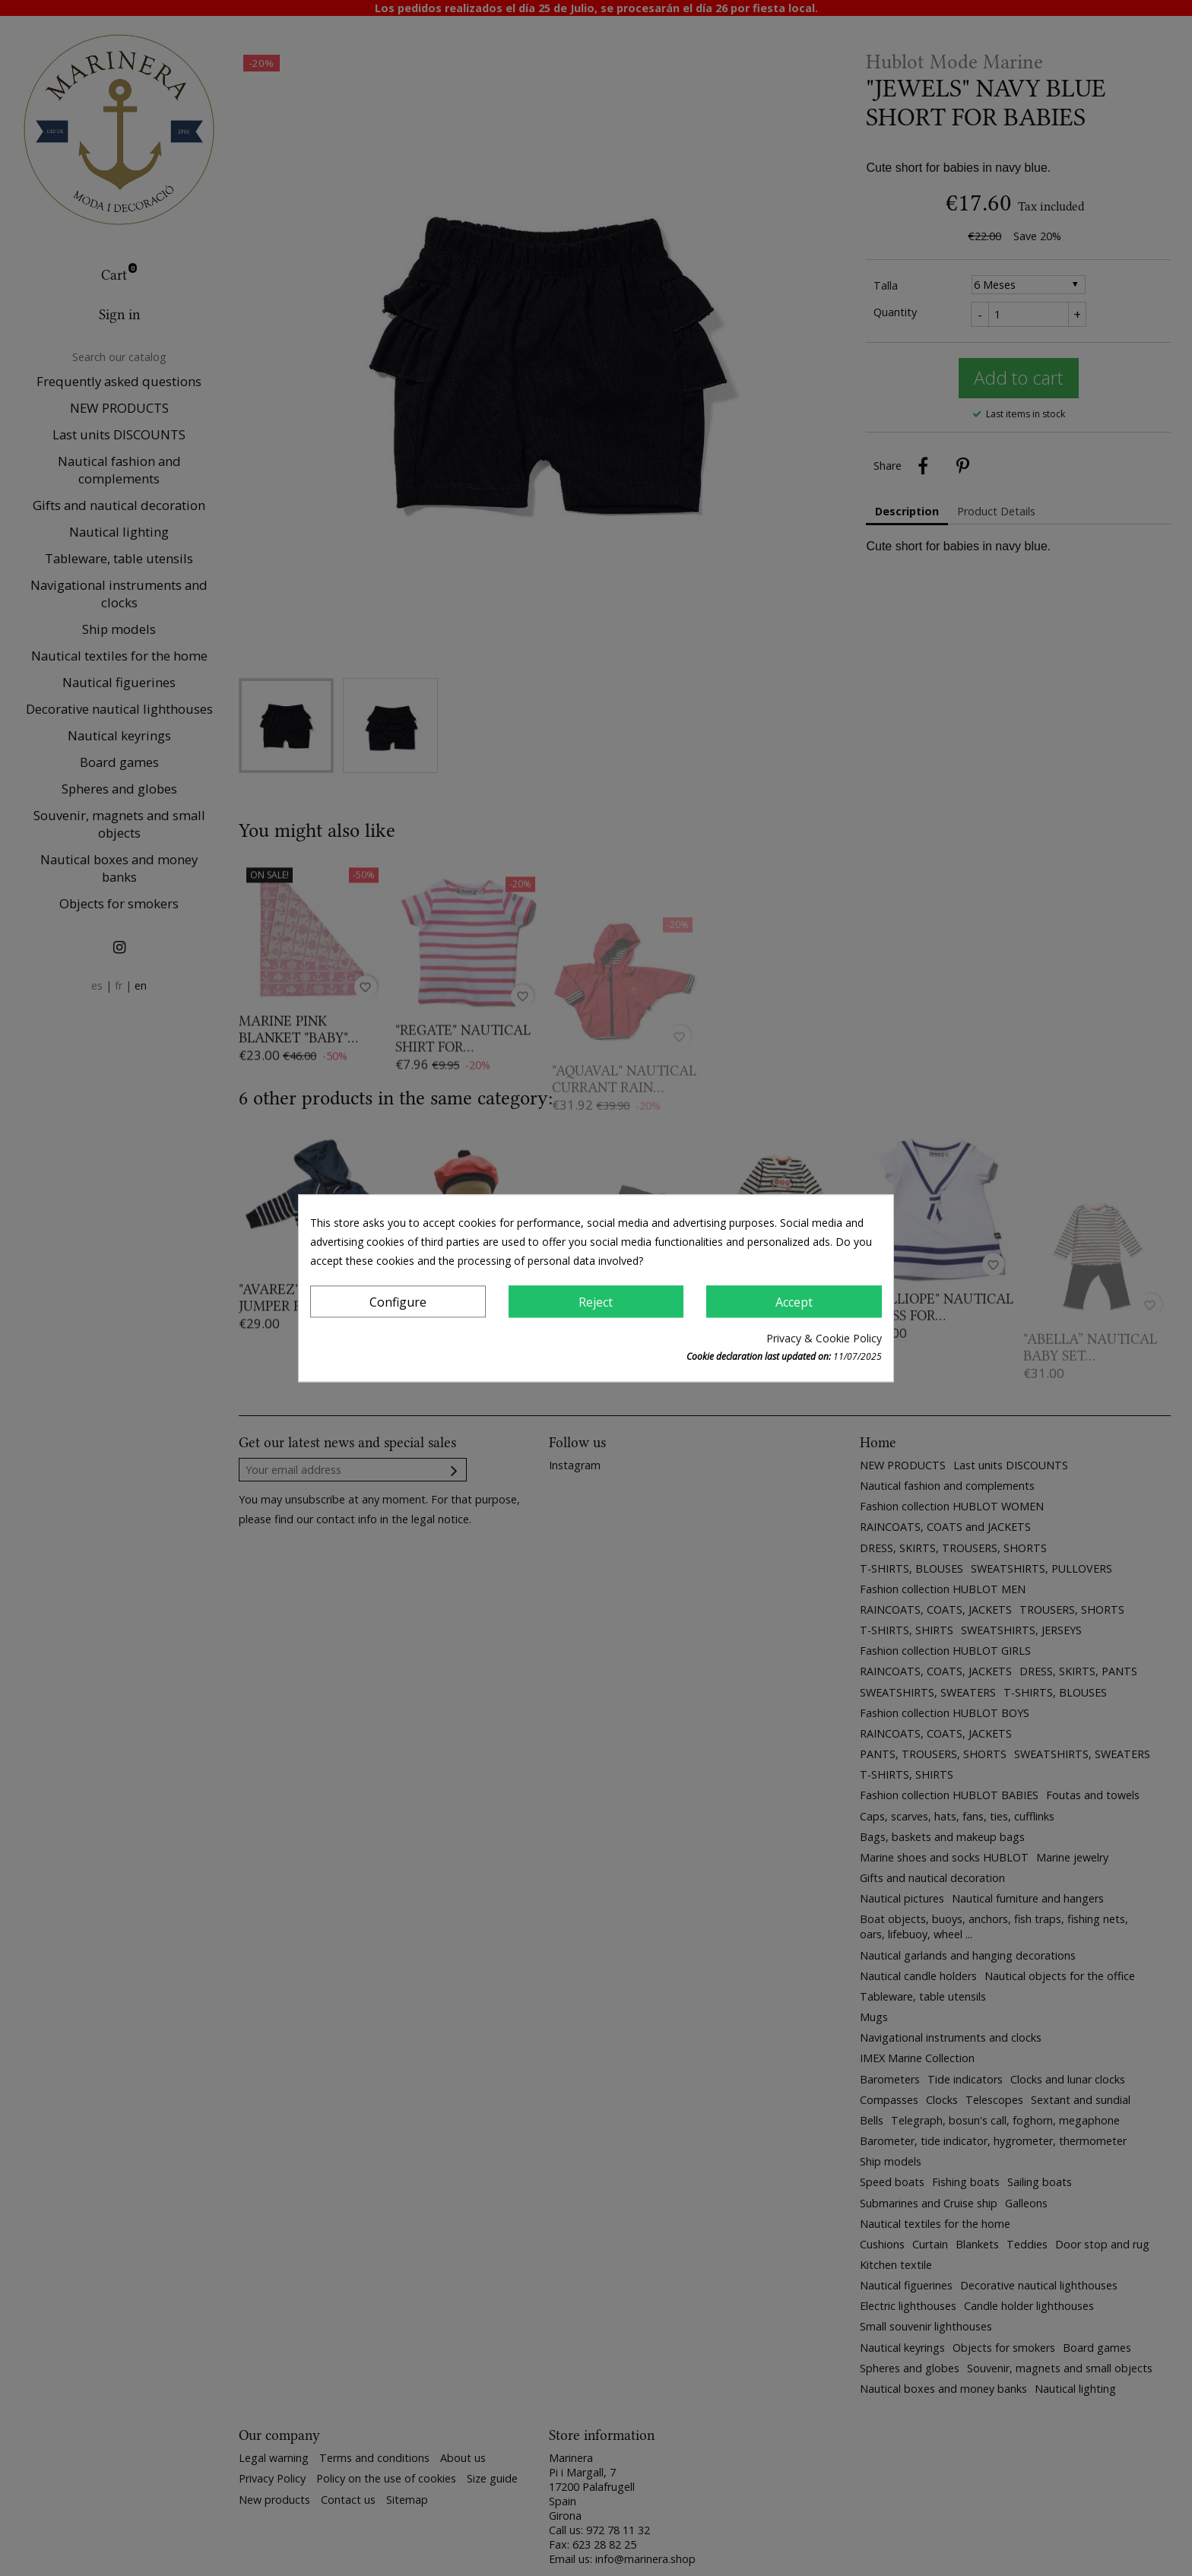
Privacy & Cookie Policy (824, 1338)
